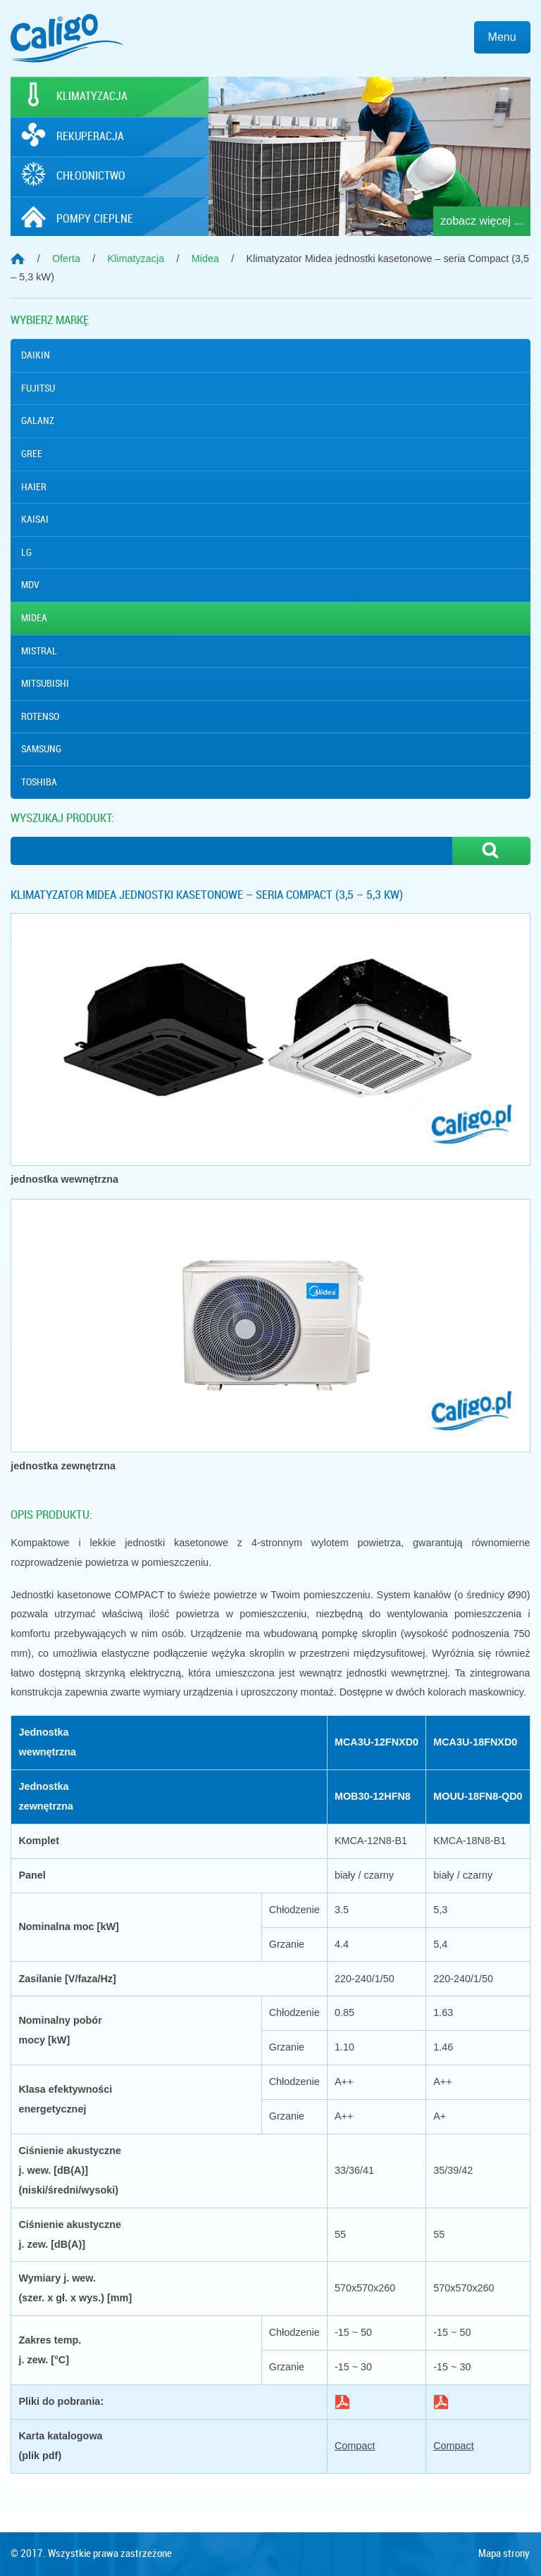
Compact (355, 2445)
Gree (31, 453)
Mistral (39, 651)
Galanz (37, 420)
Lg (26, 552)
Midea (34, 617)
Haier (33, 486)
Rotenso (40, 716)
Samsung (41, 748)
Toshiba (39, 782)
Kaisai (35, 519)
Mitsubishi (45, 683)
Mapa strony (504, 2553)
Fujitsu (38, 388)
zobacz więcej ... (481, 221)
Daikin (35, 355)
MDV (30, 584)
